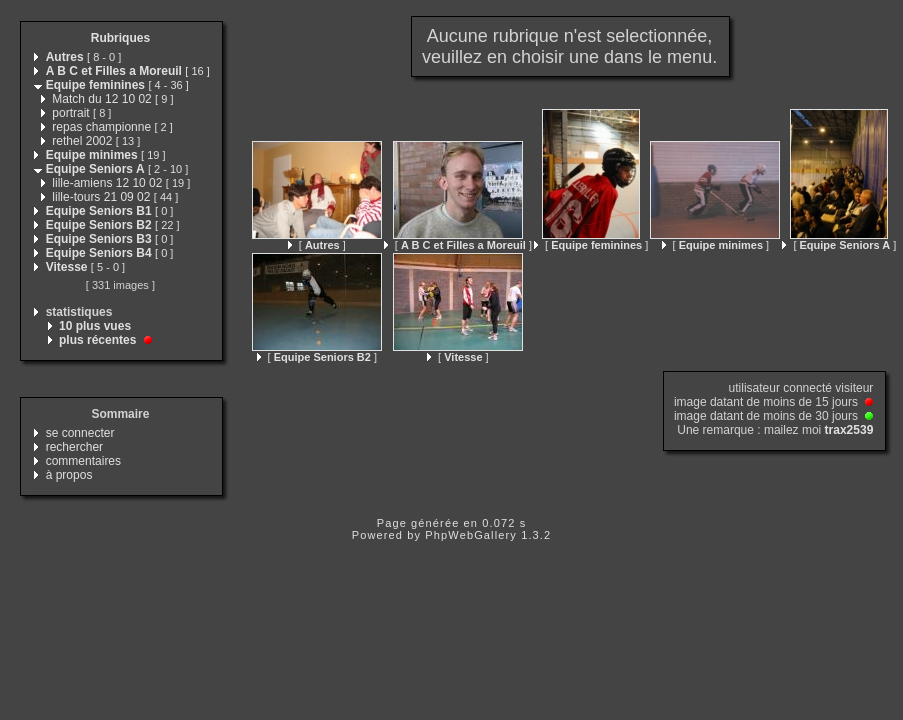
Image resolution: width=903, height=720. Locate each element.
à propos (69, 475)
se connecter (80, 433)
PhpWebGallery (471, 535)
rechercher (74, 447)
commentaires (83, 461)
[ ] (317, 245)
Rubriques (120, 38)
